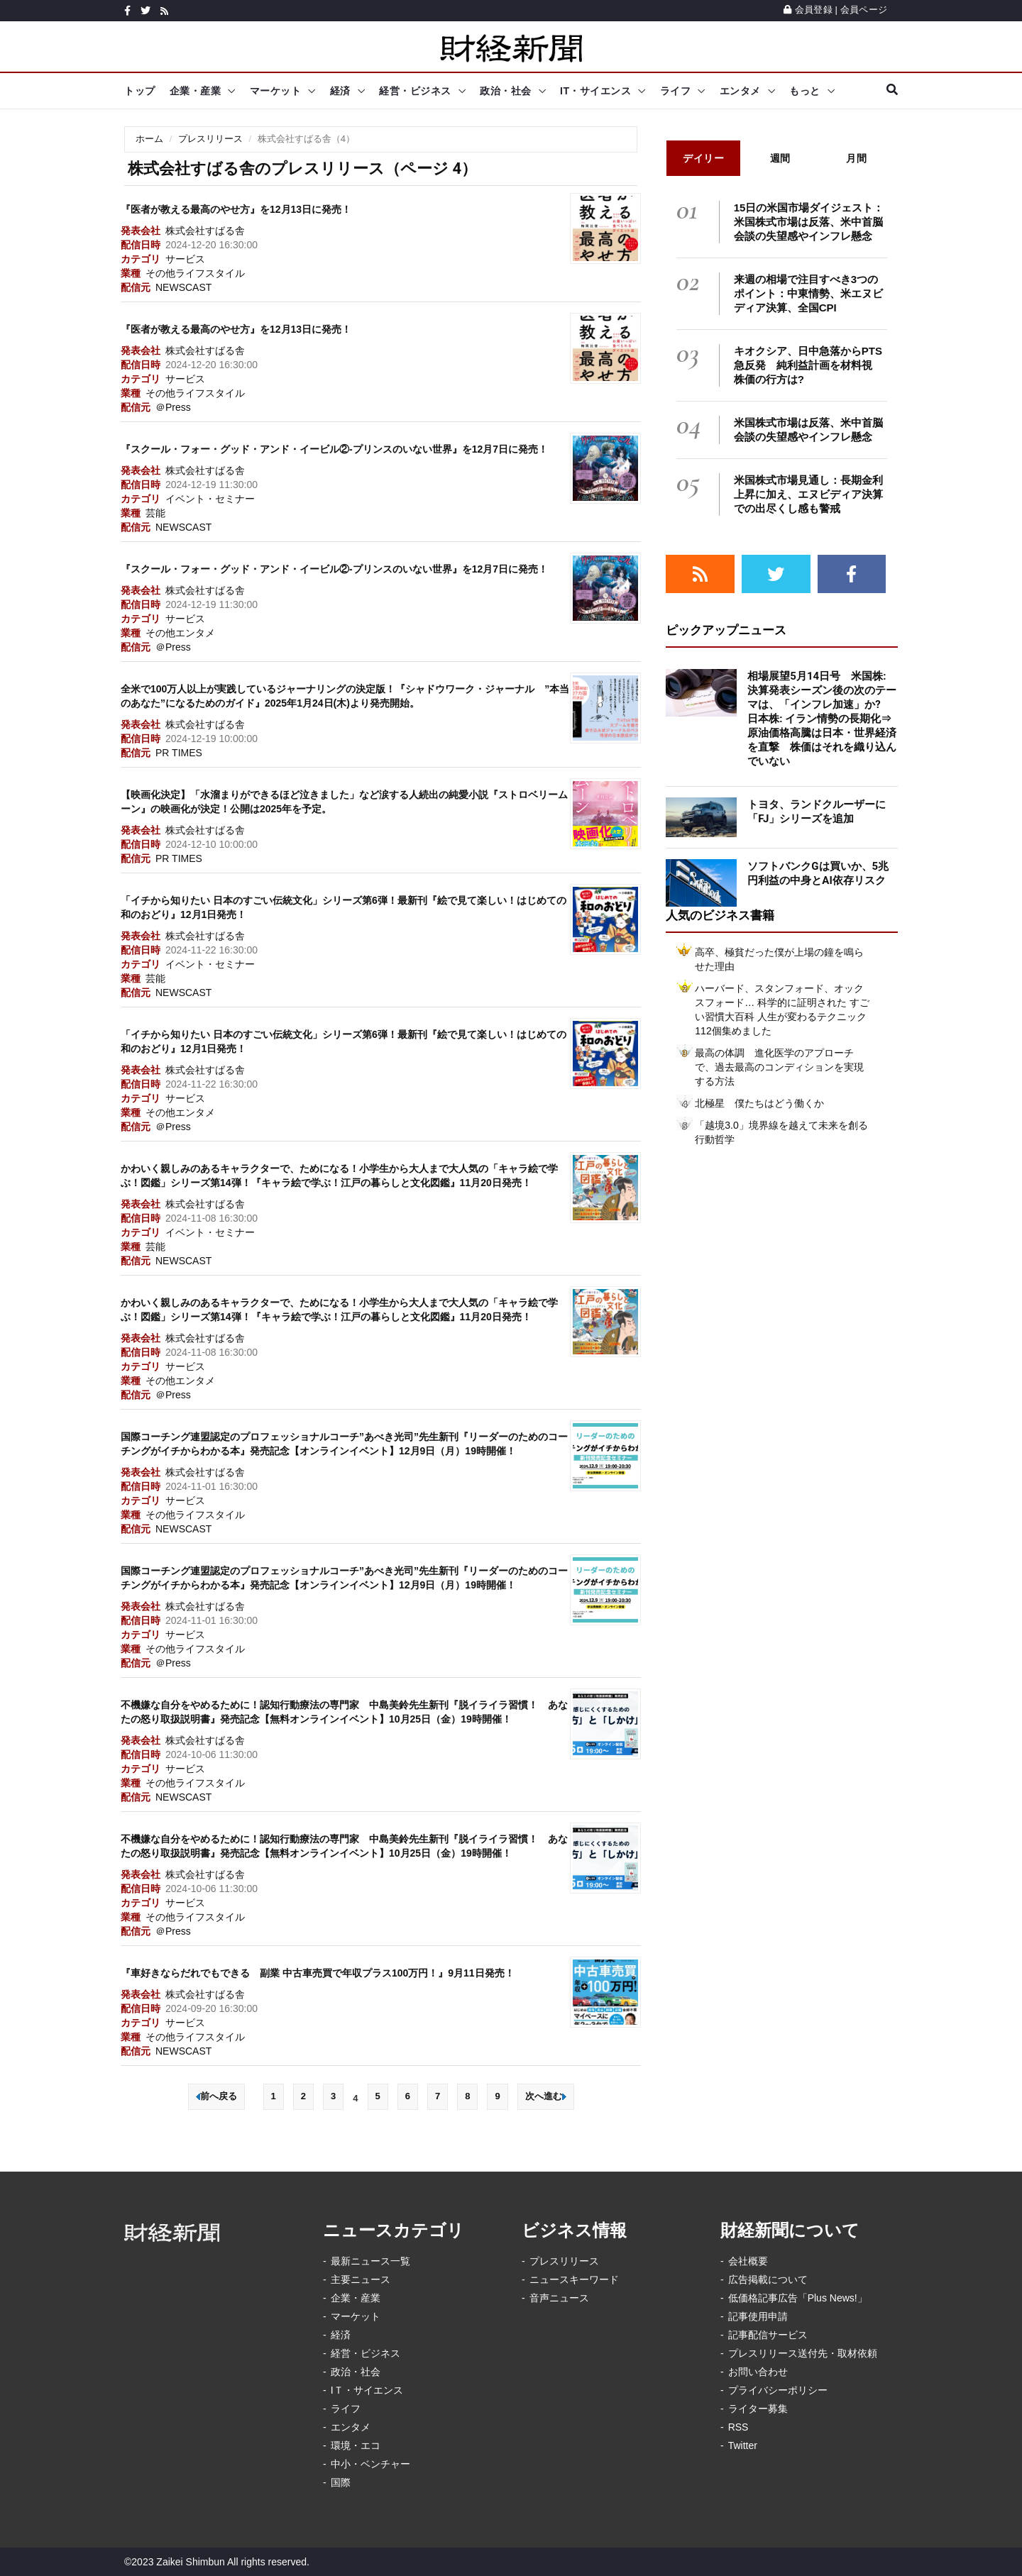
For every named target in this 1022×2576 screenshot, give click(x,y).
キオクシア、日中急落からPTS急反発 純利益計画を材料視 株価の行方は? (808, 365)
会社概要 (748, 2261)
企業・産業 (195, 90)
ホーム (149, 138)
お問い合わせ (758, 2371)
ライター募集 (758, 2408)
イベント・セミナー (210, 498)
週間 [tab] (780, 158)
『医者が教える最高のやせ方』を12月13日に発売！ (236, 209)
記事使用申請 (758, 2316)
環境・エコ (355, 2445)
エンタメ (740, 90)
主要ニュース (360, 2279)
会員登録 (808, 9)
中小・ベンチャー (370, 2464)
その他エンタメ (180, 633)
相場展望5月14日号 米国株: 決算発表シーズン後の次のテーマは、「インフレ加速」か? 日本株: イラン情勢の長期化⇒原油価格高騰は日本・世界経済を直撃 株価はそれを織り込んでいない (821, 719)
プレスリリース (210, 138)
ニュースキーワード (574, 2279)
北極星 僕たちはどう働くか (759, 1103)
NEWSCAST (183, 287)
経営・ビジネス (415, 90)
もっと (804, 90)
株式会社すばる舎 (205, 230)
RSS (738, 2427)
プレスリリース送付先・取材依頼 (802, 2353)
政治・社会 (506, 90)
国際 (341, 2482)
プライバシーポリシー (778, 2390)
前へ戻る (216, 2096)
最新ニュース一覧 (370, 2261)
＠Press (173, 407)
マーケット (276, 90)
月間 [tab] (856, 158)
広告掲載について (768, 2279)
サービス (185, 259)
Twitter (742, 2445)
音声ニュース (559, 2298)
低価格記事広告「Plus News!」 (797, 2298)
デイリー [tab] (703, 158)
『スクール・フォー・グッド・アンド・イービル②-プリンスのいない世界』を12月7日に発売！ (334, 449)
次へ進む (545, 2096)
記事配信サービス (768, 2334)
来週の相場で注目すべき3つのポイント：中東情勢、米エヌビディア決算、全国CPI (808, 293)
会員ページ (863, 9)
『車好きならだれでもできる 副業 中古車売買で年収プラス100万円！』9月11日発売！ (318, 1973)
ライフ (675, 90)
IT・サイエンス (595, 90)
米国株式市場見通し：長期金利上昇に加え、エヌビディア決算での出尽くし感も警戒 (808, 494)
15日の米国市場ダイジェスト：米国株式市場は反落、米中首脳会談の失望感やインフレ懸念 (809, 221)
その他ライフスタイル (195, 273)
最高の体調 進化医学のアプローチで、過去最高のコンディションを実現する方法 (779, 1067)
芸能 (155, 513)
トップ (139, 90)
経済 (340, 90)
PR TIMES (178, 752)
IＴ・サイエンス (367, 2390)
